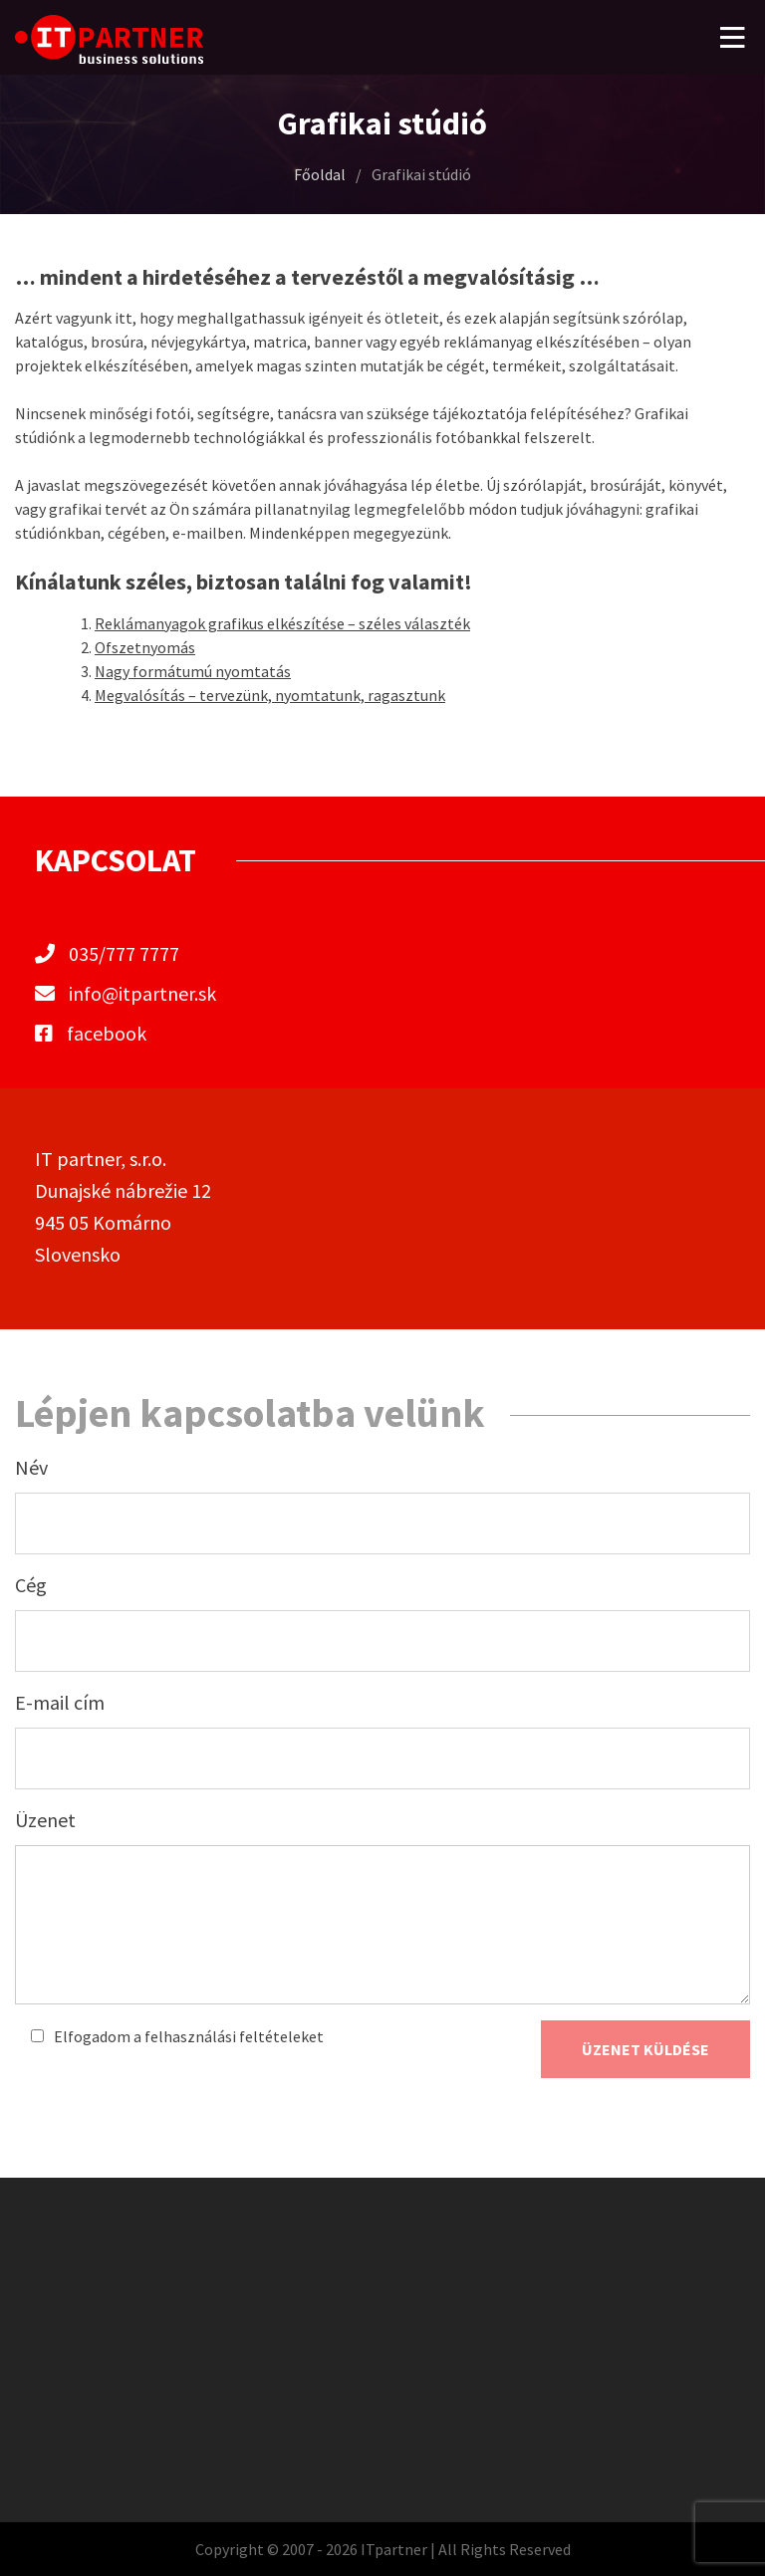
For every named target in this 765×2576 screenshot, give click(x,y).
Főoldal (320, 174)
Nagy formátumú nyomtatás (193, 671)
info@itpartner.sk (142, 993)
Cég (31, 1584)
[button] (732, 38)
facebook (90, 1033)
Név (31, 1467)
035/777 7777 (124, 953)
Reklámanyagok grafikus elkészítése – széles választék (282, 623)
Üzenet (45, 1819)
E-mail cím (60, 1702)
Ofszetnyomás (145, 647)
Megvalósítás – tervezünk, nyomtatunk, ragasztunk (270, 695)
